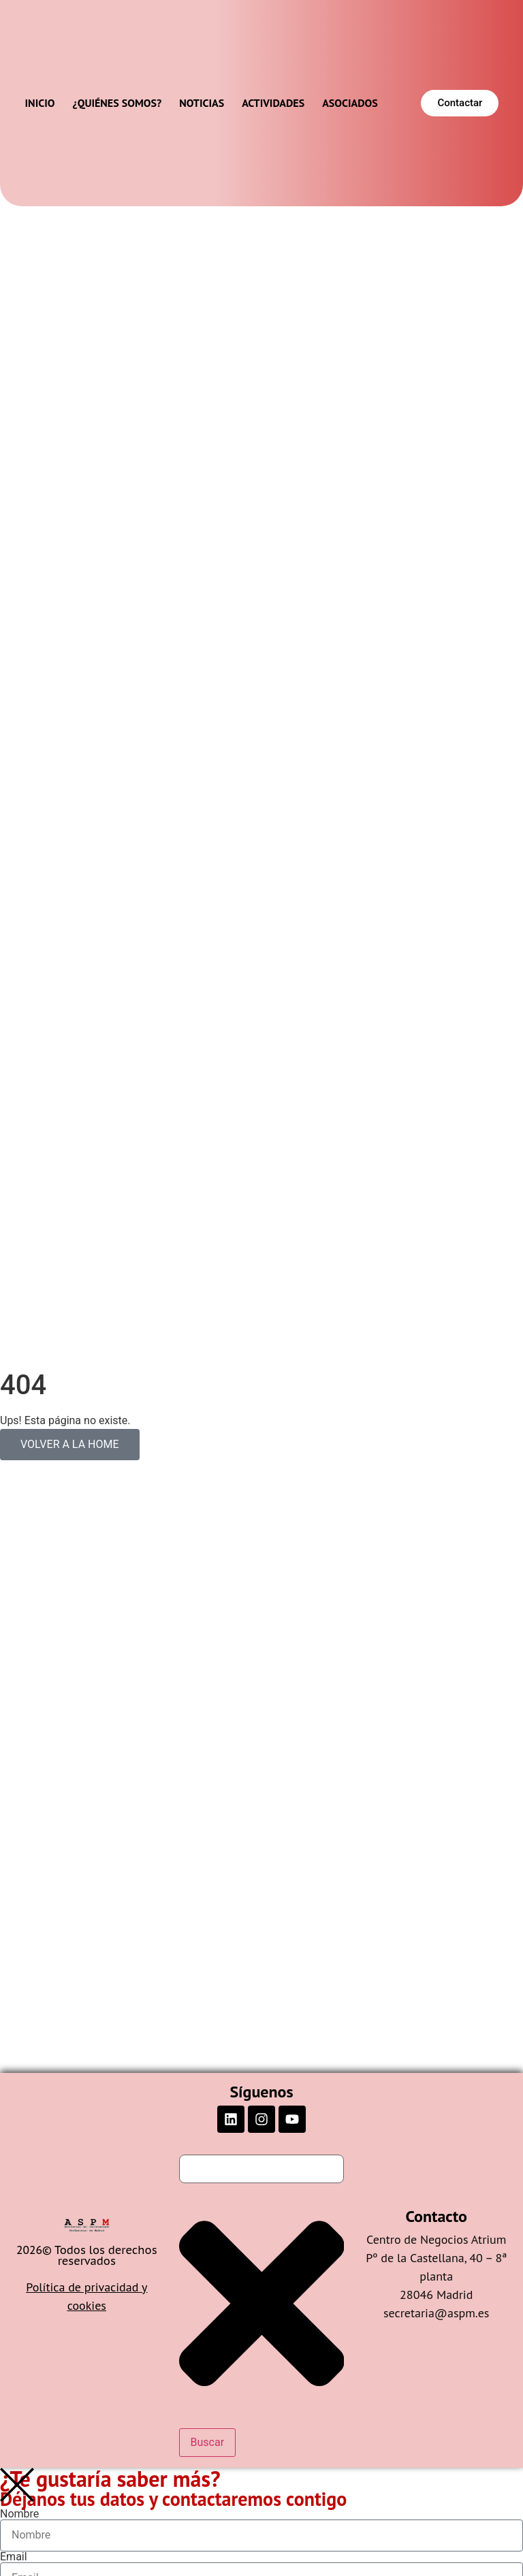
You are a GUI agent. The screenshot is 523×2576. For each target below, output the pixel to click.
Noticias (201, 103)
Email (13, 2556)
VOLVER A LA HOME (69, 1444)
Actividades (273, 103)
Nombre (19, 2514)
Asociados (350, 103)
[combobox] (262, 2169)
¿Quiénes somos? (116, 103)
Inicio (40, 103)
